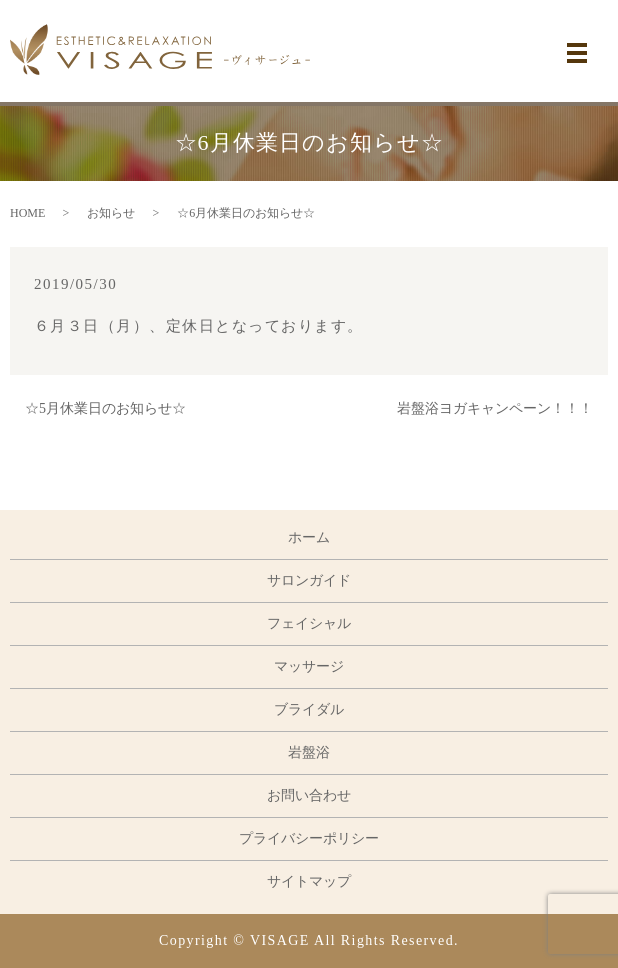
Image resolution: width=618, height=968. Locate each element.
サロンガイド (309, 580)
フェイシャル (309, 623)
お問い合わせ (309, 795)
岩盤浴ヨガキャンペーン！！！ (495, 408)
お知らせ (111, 213)
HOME (27, 213)
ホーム (309, 537)
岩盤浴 (309, 752)
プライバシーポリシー (309, 838)
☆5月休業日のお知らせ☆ (105, 408)
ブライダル (309, 709)
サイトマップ (309, 881)
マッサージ (309, 666)
